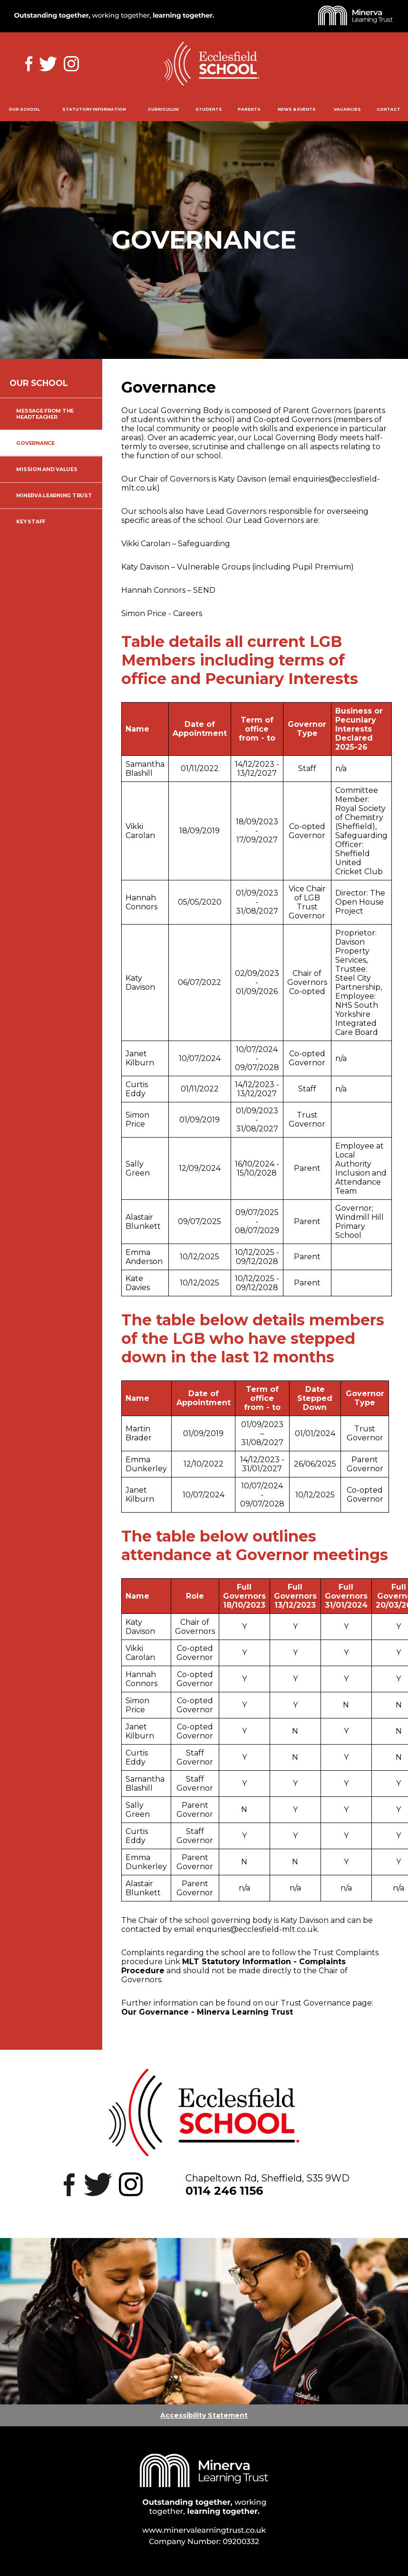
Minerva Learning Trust (54, 495)
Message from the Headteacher (45, 414)
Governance (35, 443)
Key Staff (31, 522)
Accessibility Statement (204, 2415)
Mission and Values (46, 469)
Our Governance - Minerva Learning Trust (207, 2011)
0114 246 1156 (224, 2191)
